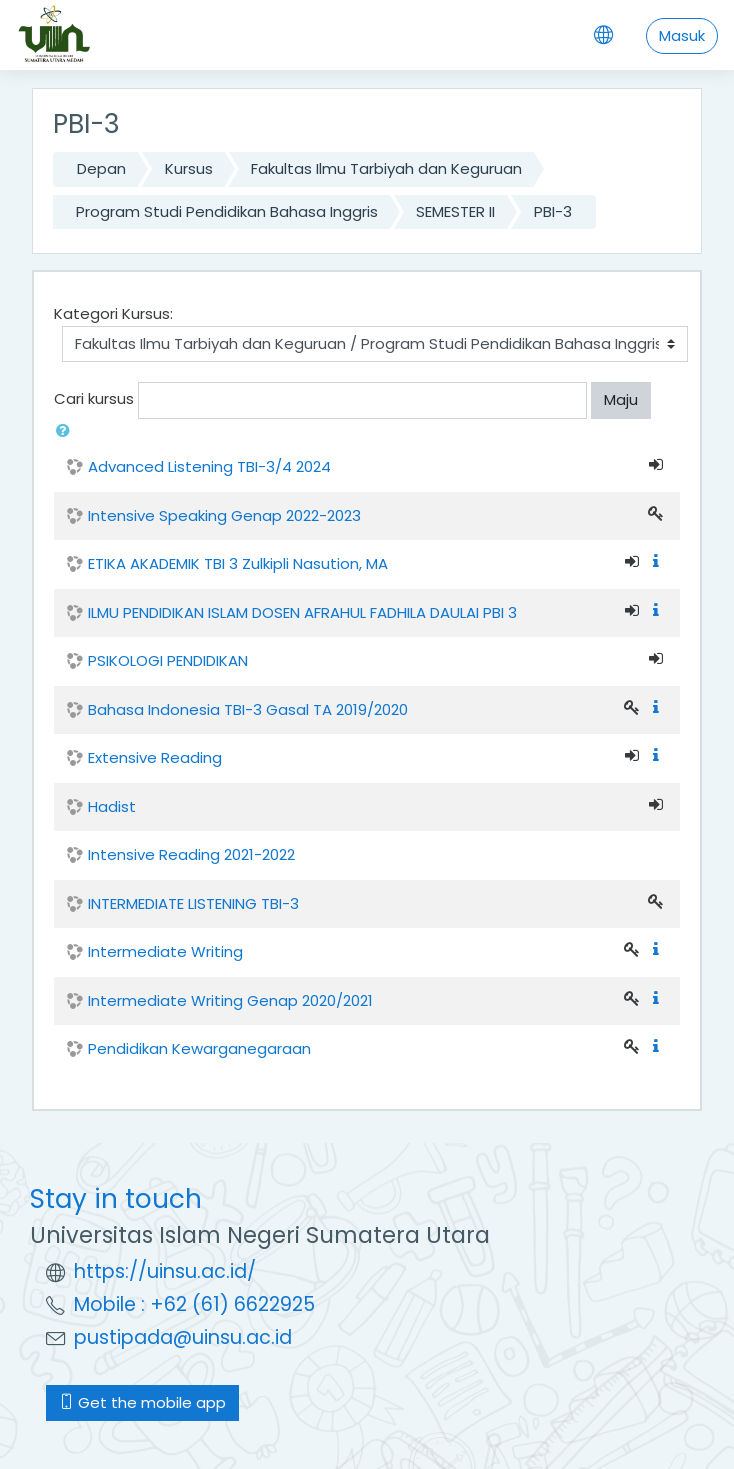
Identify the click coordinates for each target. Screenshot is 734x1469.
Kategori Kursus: (113, 313)
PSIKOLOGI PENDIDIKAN (168, 660)
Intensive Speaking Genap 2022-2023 (224, 515)
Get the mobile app (142, 1402)
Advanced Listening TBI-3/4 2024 (209, 466)
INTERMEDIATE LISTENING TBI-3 (193, 903)
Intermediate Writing (165, 951)
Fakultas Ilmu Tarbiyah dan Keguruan (386, 168)
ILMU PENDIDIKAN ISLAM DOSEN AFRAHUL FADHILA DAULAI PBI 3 (302, 612)
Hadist (112, 806)
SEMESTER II (455, 211)
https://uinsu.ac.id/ (165, 1271)
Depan (101, 168)
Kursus (189, 168)
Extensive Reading (155, 757)
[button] (67, 431)
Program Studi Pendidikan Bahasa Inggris (227, 211)
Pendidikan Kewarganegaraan (199, 1048)
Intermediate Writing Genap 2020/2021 (230, 1000)
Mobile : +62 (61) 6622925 (194, 1304)
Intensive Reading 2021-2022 (191, 854)
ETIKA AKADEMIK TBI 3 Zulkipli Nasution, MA (238, 563)
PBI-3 (553, 211)
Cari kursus (94, 399)
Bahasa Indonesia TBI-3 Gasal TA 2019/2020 (248, 709)
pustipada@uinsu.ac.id (183, 1337)
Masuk (682, 35)
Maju (621, 399)
